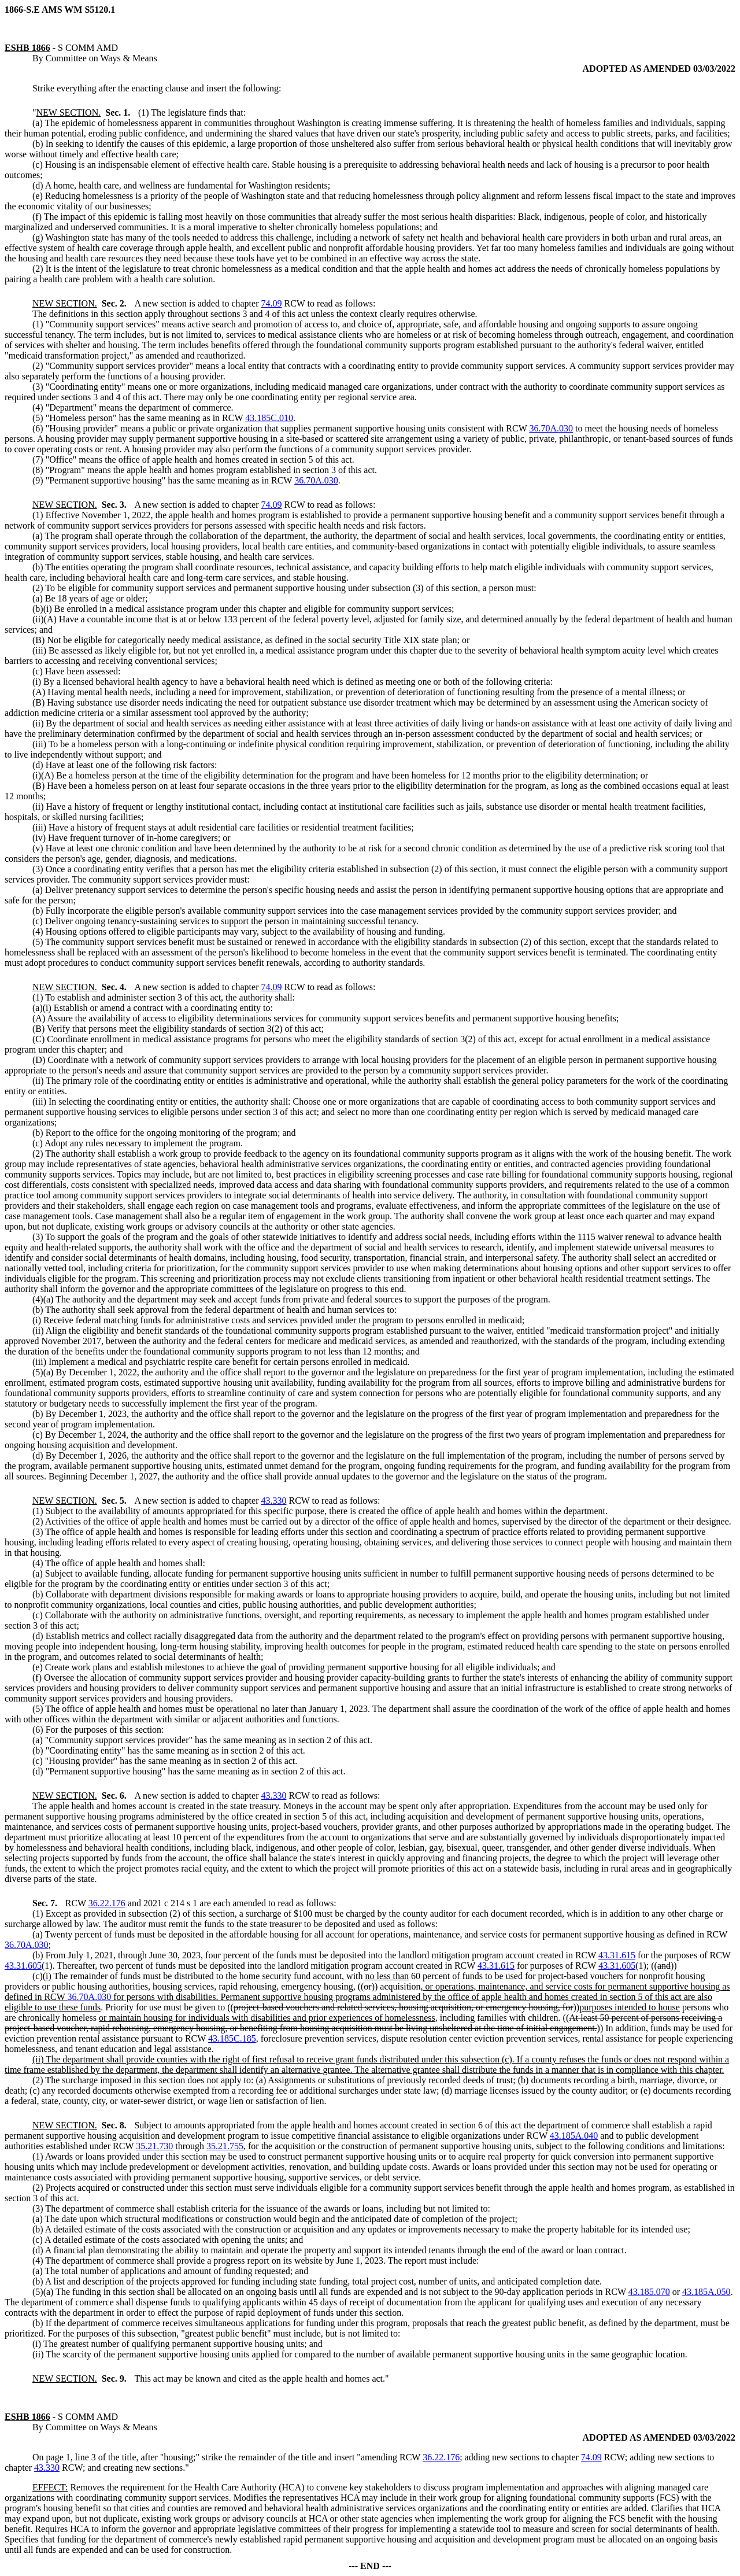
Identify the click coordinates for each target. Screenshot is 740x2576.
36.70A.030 (551, 428)
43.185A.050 (706, 2292)
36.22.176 (106, 1903)
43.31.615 (616, 1955)
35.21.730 (154, 2146)
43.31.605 (23, 1965)
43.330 (273, 1500)
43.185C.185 (232, 2038)
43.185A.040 (574, 2135)
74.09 (271, 303)
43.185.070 (649, 2292)
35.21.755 (224, 2146)
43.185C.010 (269, 418)
